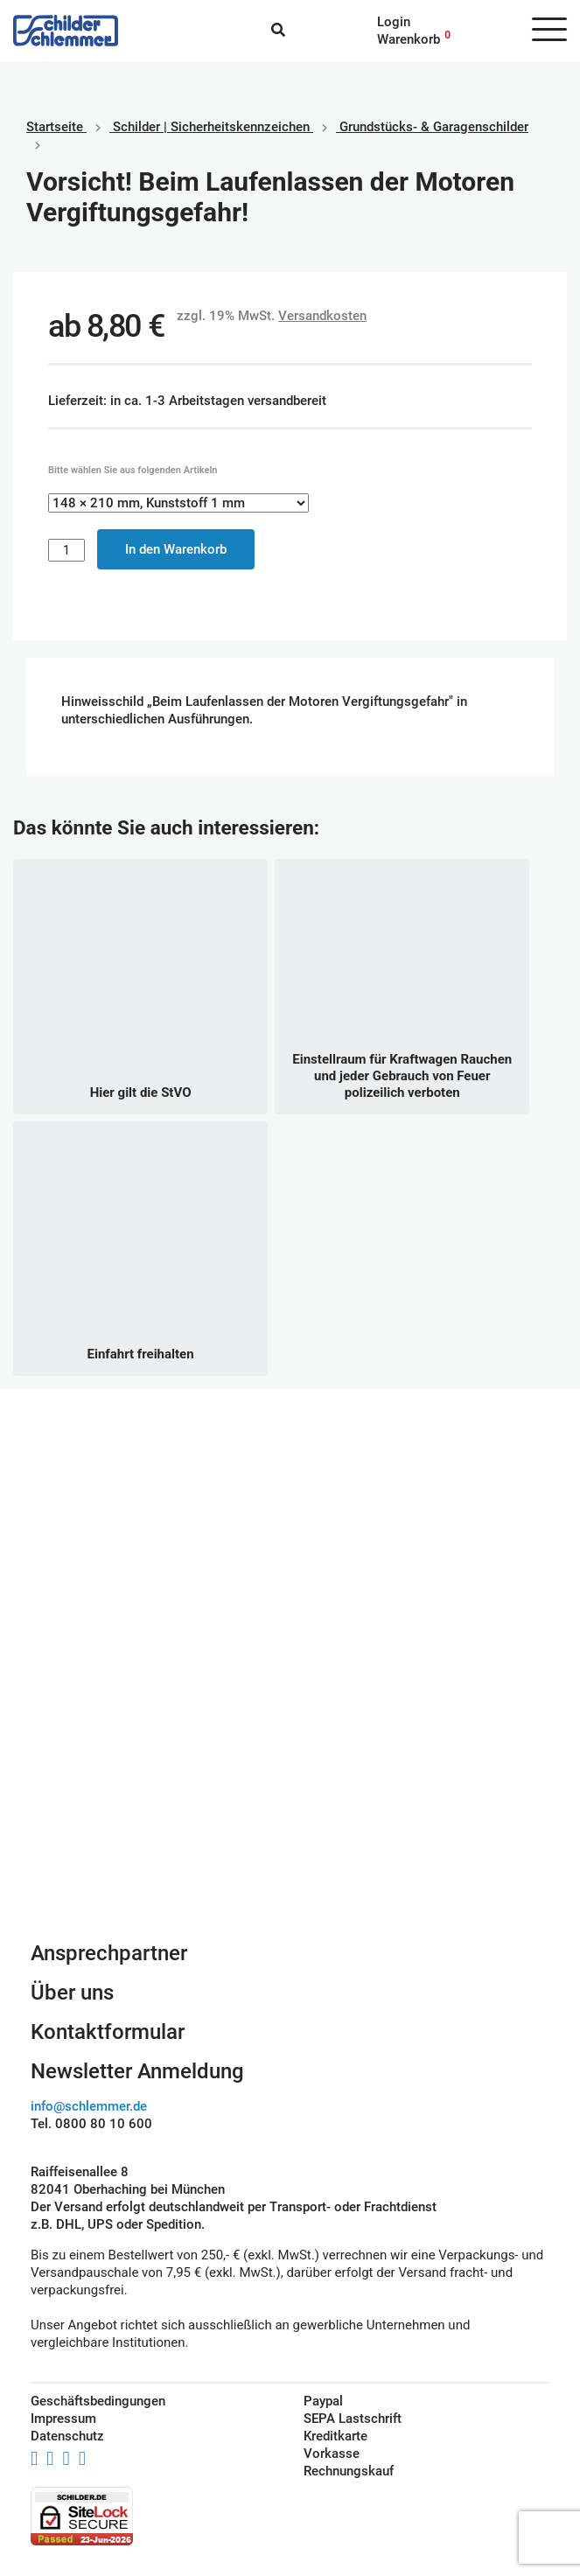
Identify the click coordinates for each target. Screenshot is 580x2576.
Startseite (54, 127)
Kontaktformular (108, 2032)
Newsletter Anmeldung (137, 2071)
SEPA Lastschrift (353, 2418)
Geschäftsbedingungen (98, 2401)
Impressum (63, 2418)
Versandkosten (322, 316)
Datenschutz (67, 2436)
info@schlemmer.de (89, 2106)
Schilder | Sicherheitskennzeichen (211, 127)
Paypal (323, 2401)
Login (393, 22)
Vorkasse (332, 2453)
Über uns (72, 1992)
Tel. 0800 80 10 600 (91, 2124)
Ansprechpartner (109, 1953)
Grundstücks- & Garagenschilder (433, 127)
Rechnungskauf (349, 2471)
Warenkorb (408, 39)
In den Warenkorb (176, 549)
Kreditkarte (335, 2436)
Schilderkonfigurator (290, 1758)
